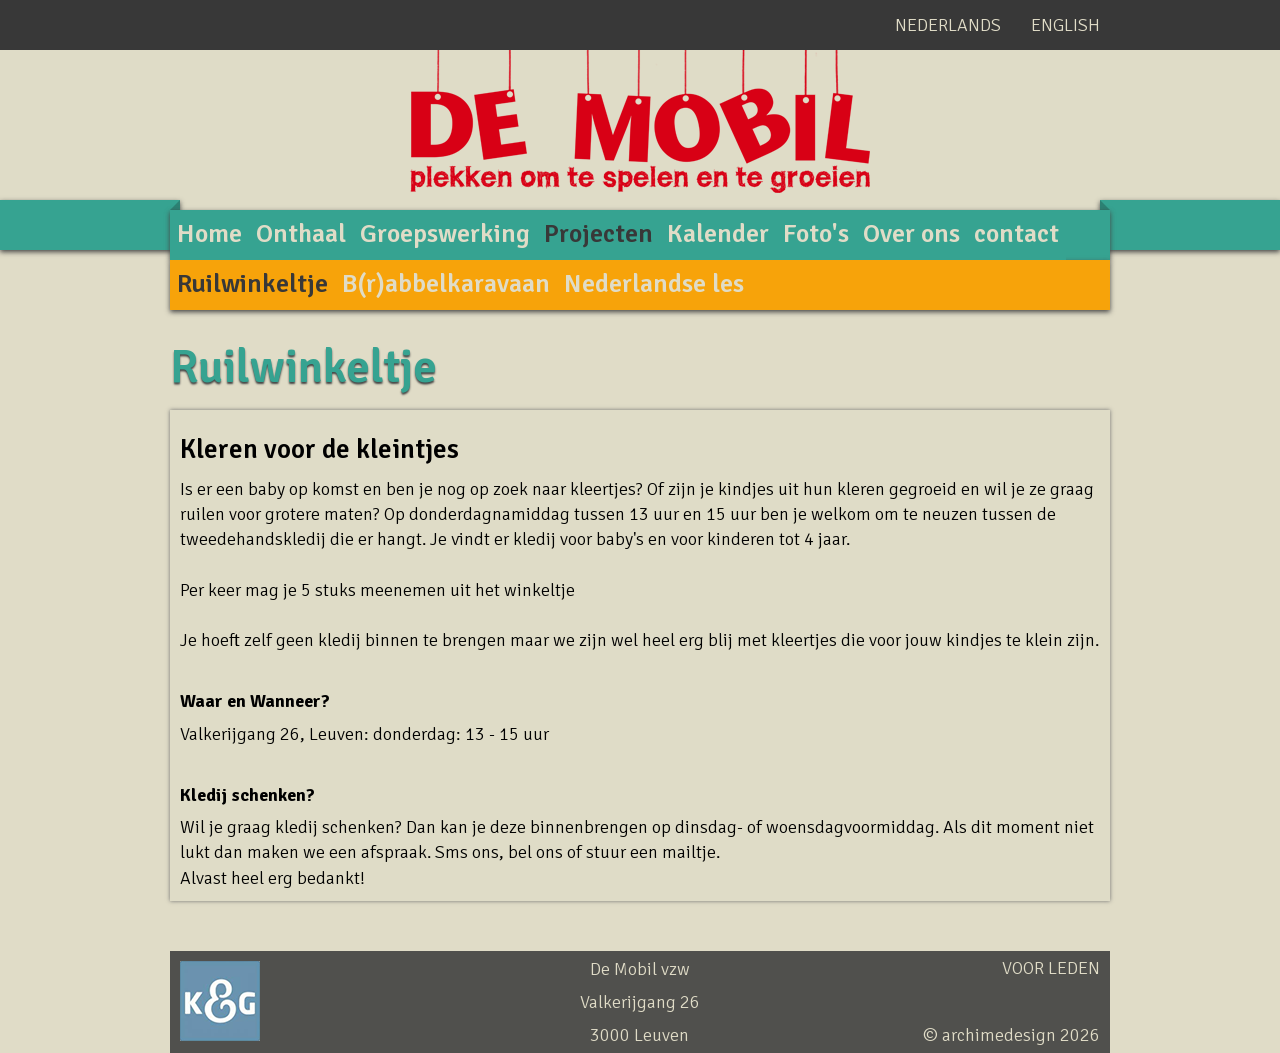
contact (1016, 234)
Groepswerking (445, 234)
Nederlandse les (654, 284)
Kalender (718, 234)
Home (209, 234)
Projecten (598, 234)
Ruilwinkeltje (252, 284)
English (1065, 25)
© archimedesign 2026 (1011, 1035)
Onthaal (301, 234)
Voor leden (1051, 968)
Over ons (911, 234)
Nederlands (948, 25)
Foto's (816, 234)
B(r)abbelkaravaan (446, 284)
